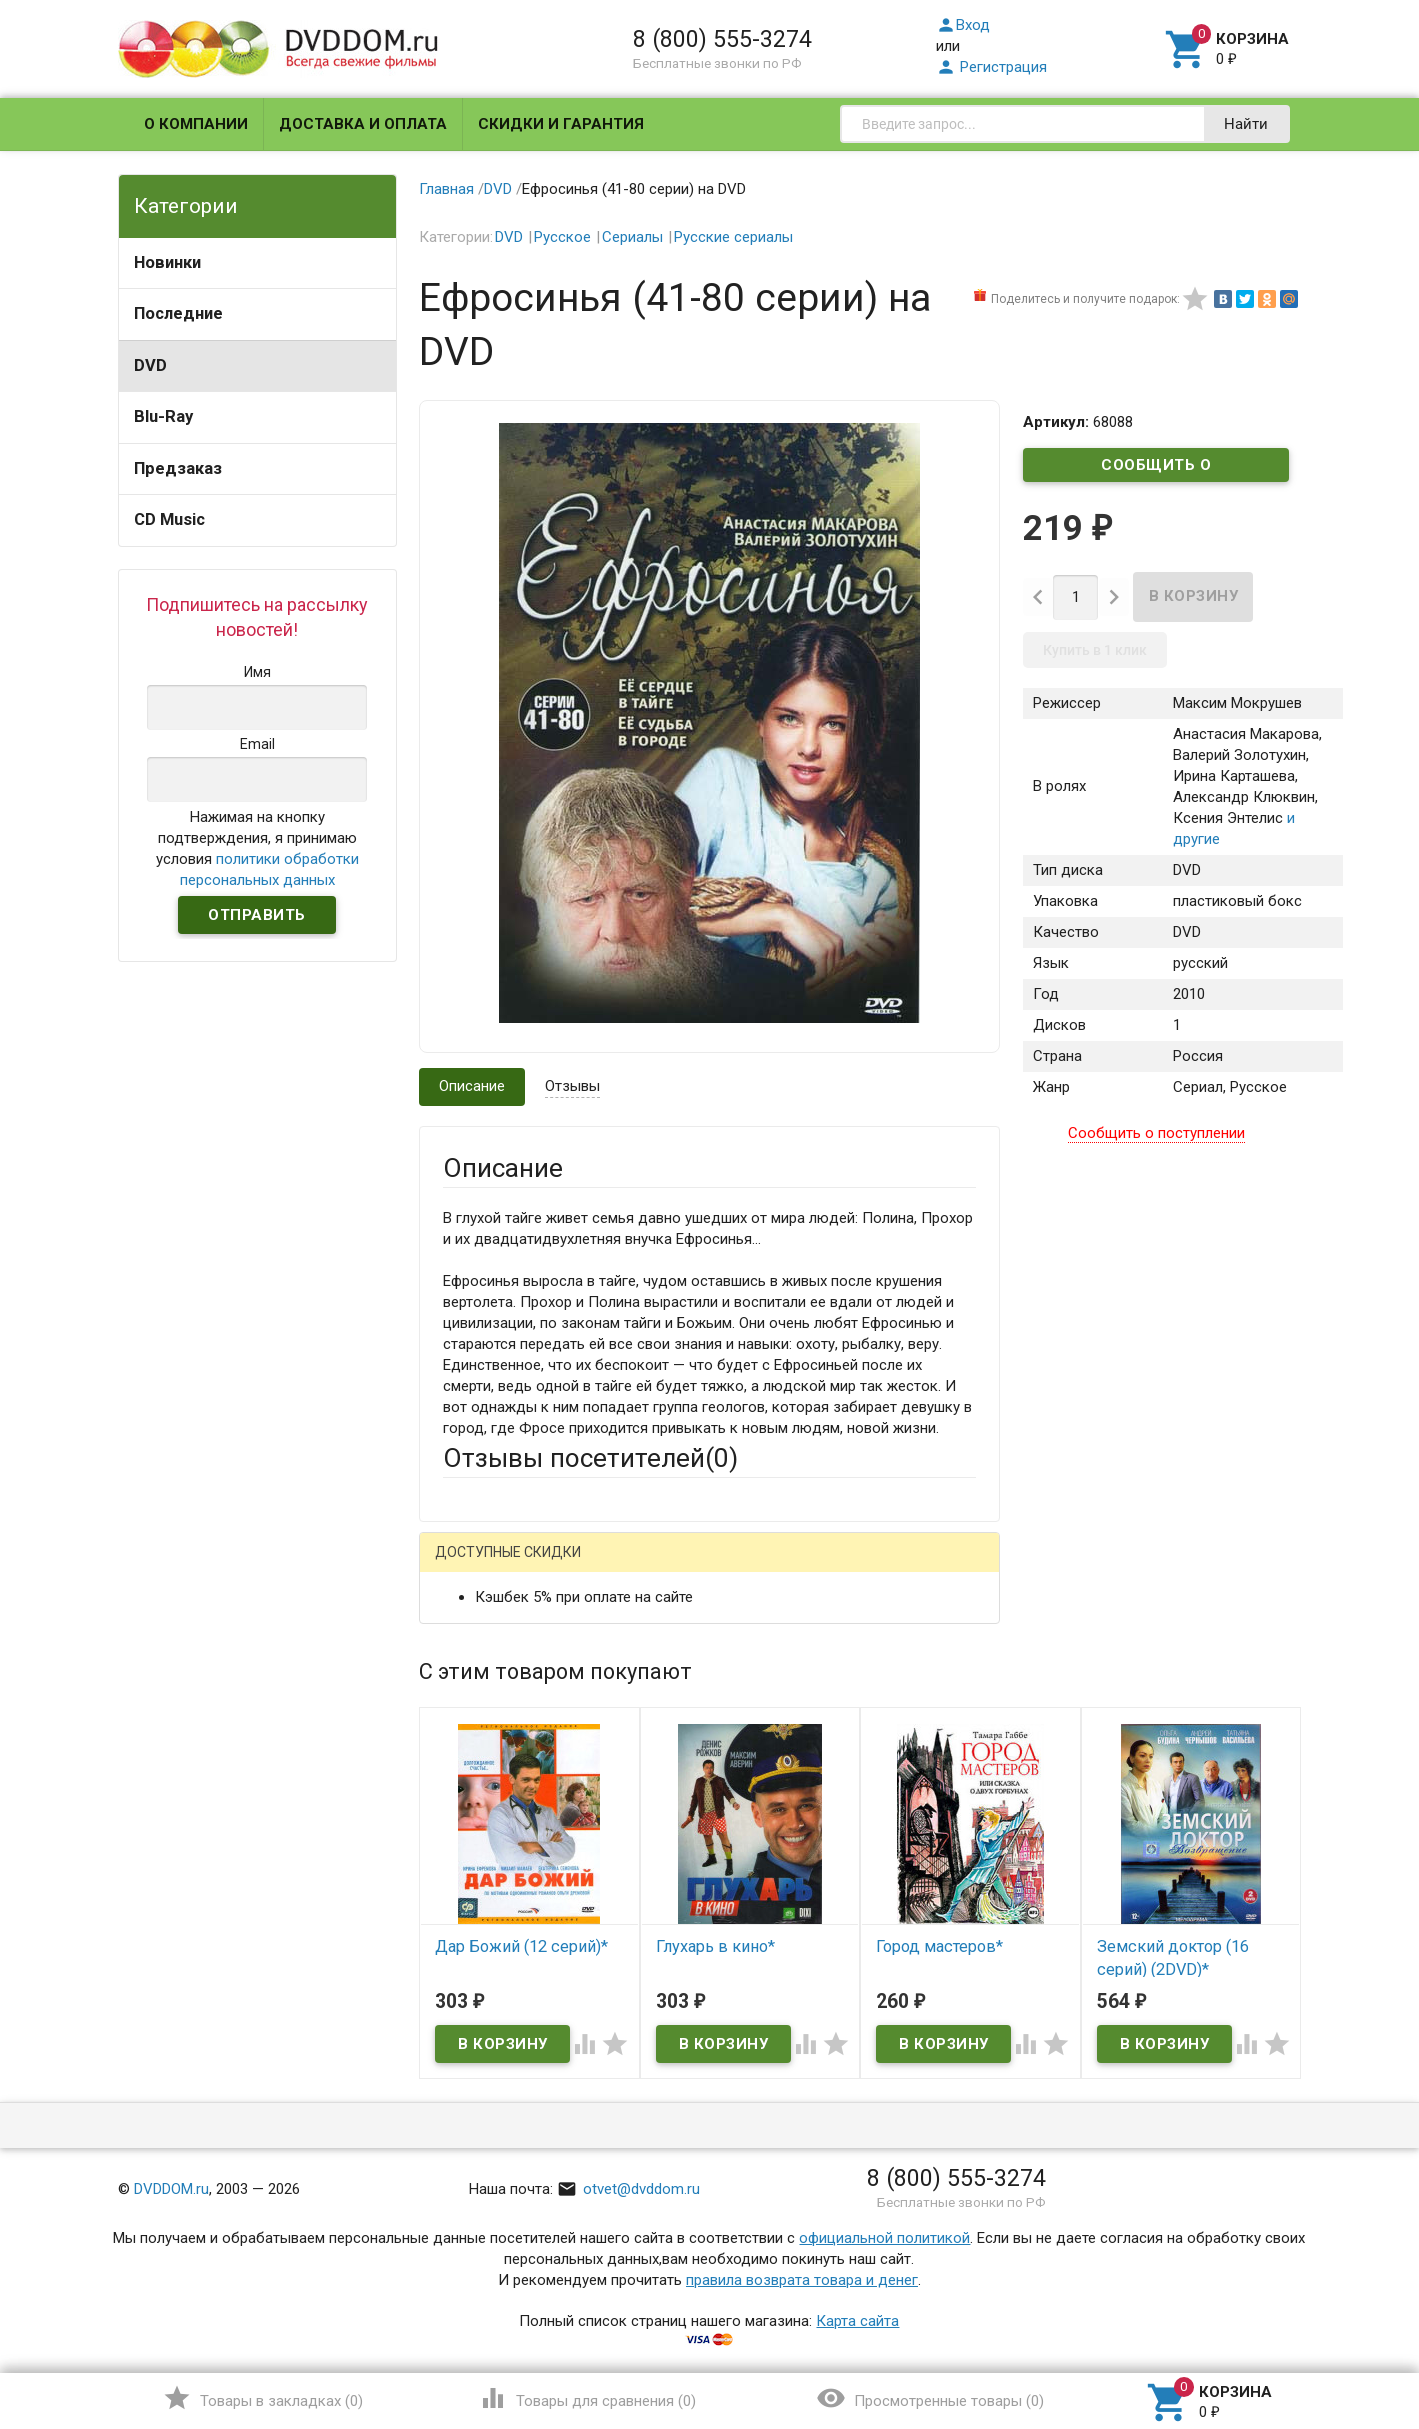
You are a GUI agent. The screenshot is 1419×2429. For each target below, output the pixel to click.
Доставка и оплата (363, 124)
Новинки (167, 262)
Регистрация (991, 67)
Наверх (1335, 2332)
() (262, 2398)
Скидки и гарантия (561, 124)
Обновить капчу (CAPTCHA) (696, 2096)
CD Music (169, 519)
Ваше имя (476, 1637)
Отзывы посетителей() (590, 1458)
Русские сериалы (733, 237)
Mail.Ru (571, 1567)
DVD (150, 365)
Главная (446, 189)
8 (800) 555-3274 (722, 39)
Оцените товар (493, 1823)
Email (460, 1692)
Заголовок (480, 1768)
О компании (196, 124)
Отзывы (572, 1086)
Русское (562, 237)
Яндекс (816, 1567)
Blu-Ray (163, 416)
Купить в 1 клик (1095, 650)
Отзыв (465, 1857)
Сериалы (632, 237)
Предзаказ (178, 468)
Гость (469, 1565)
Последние (178, 313)
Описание (472, 1086)
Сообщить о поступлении (1156, 469)
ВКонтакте (692, 1567)
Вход (963, 25)
